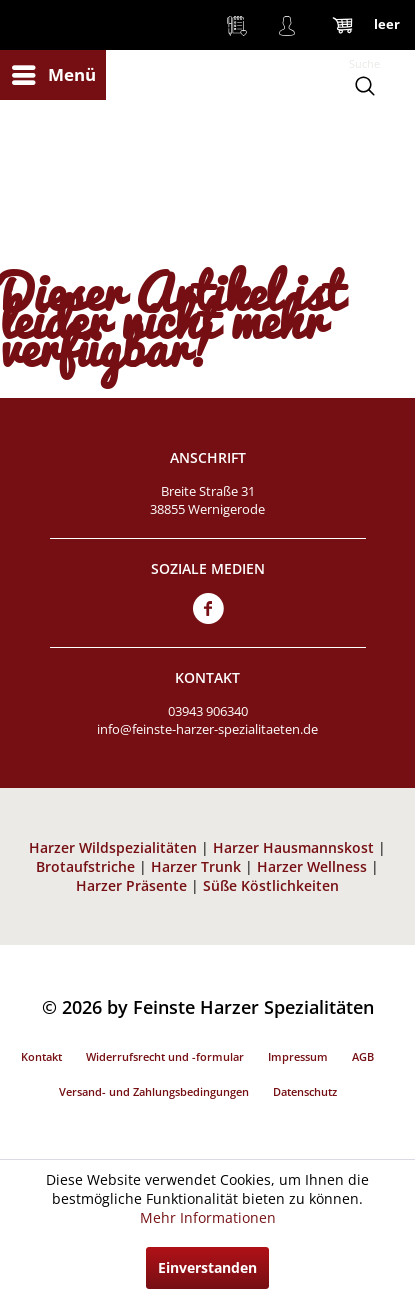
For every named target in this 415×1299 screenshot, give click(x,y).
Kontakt (41, 1056)
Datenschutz (305, 1091)
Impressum (298, 1056)
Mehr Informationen (208, 1217)
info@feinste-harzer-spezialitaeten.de (207, 729)
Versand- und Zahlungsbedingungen (154, 1091)
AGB (363, 1056)
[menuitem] (53, 75)
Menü (54, 72)
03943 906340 (208, 711)
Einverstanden (207, 1267)
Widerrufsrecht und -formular (165, 1056)
